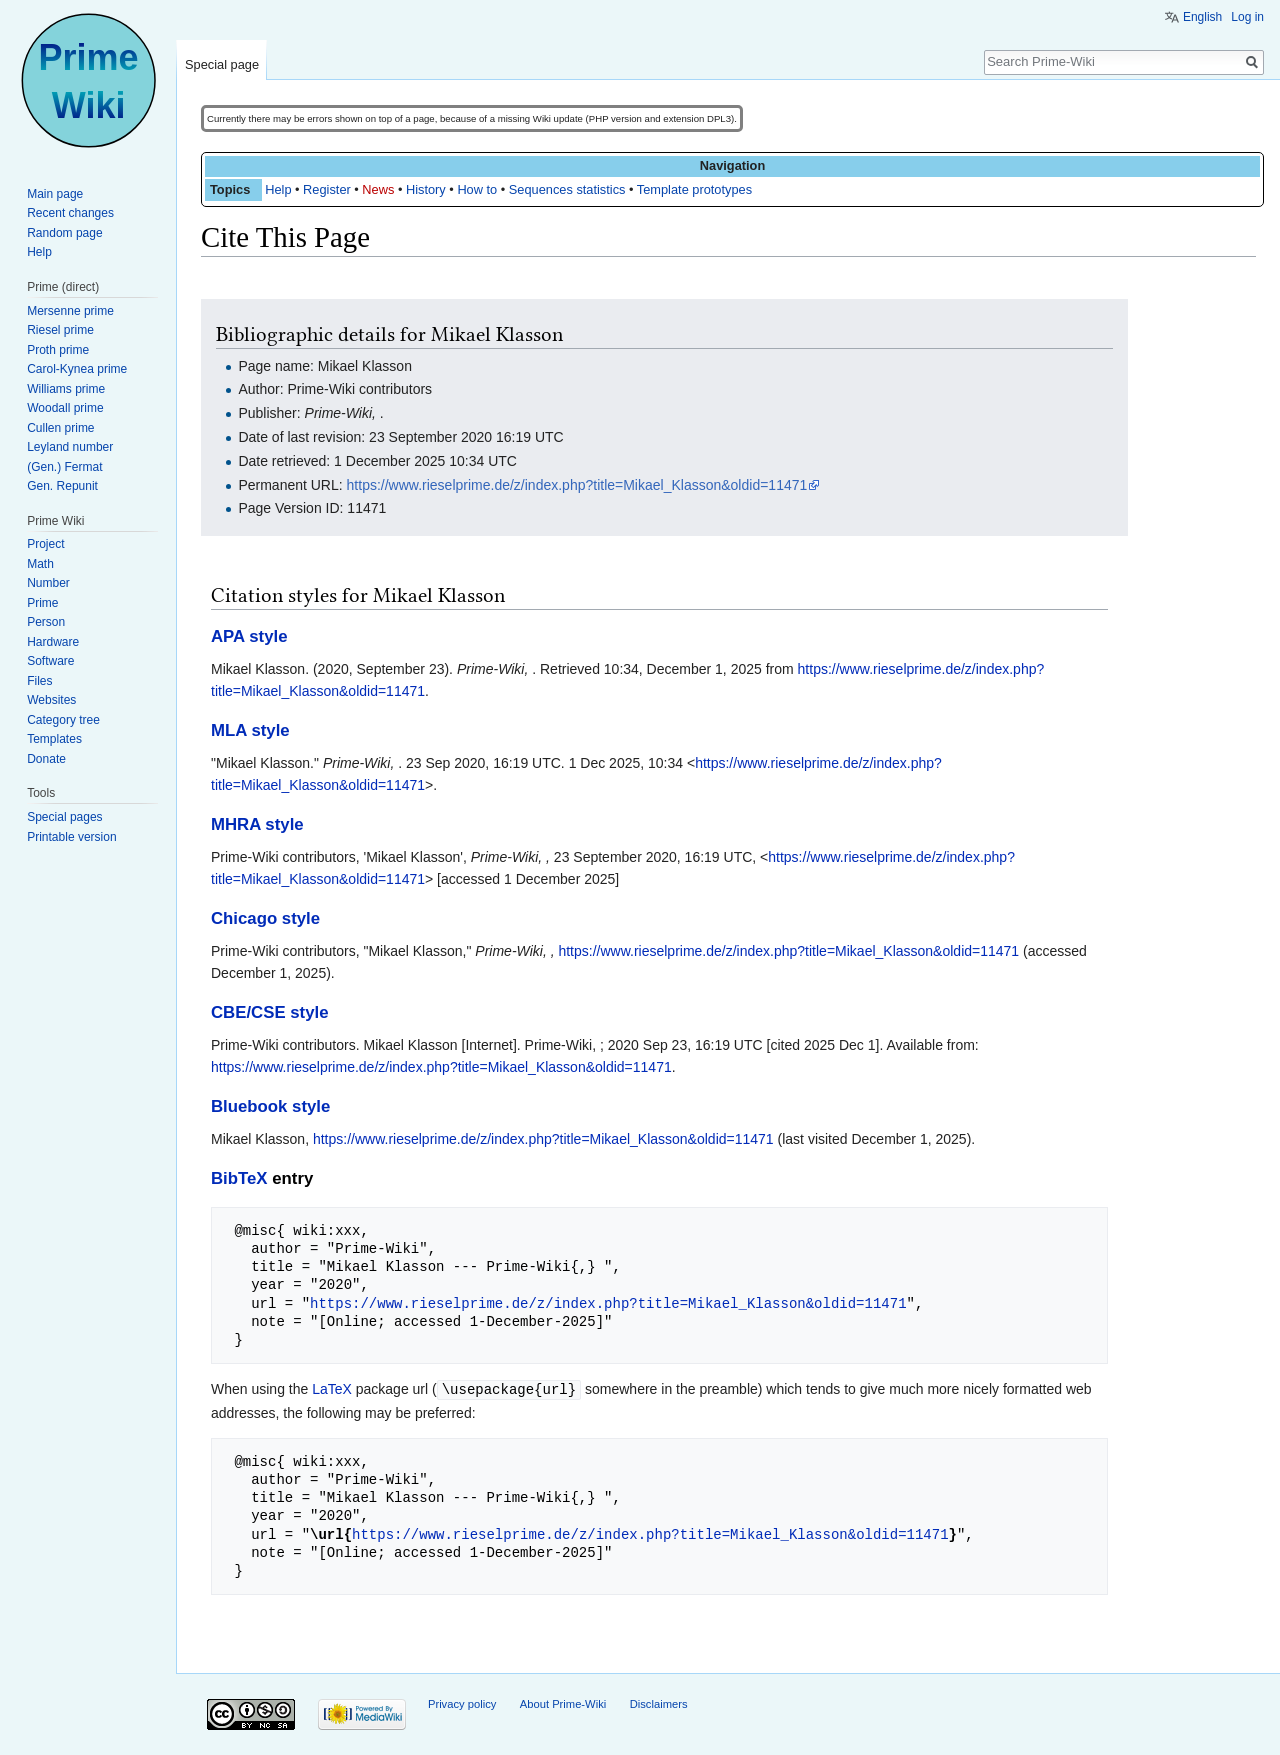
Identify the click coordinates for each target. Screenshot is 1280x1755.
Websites (51, 700)
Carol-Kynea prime (77, 369)
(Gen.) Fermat (64, 467)
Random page (64, 233)
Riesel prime (60, 330)
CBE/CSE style (270, 1012)
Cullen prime (60, 428)
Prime (42, 603)
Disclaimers (659, 1703)
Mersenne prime (70, 311)
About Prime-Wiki (563, 1703)
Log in (1247, 17)
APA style (249, 636)
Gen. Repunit (62, 486)
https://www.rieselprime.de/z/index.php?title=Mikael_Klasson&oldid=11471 (577, 485)
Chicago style (265, 918)
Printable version (71, 837)
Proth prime (58, 350)
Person (46, 622)
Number (48, 583)
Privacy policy (462, 1703)
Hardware (53, 642)
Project (45, 544)
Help (278, 189)
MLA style (250, 730)
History (426, 189)
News (378, 189)
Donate (46, 759)
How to (477, 189)
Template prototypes (694, 189)
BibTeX (239, 1178)
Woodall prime (65, 408)
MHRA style (257, 824)
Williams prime (66, 389)
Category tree (63, 720)
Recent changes (70, 213)
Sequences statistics (567, 189)
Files (39, 681)
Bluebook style (270, 1106)
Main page (55, 194)
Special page (222, 64)
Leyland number (70, 447)
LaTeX (332, 1389)
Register (327, 189)
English (1202, 17)
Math (40, 564)
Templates (54, 739)
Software (50, 661)
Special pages (64, 817)
